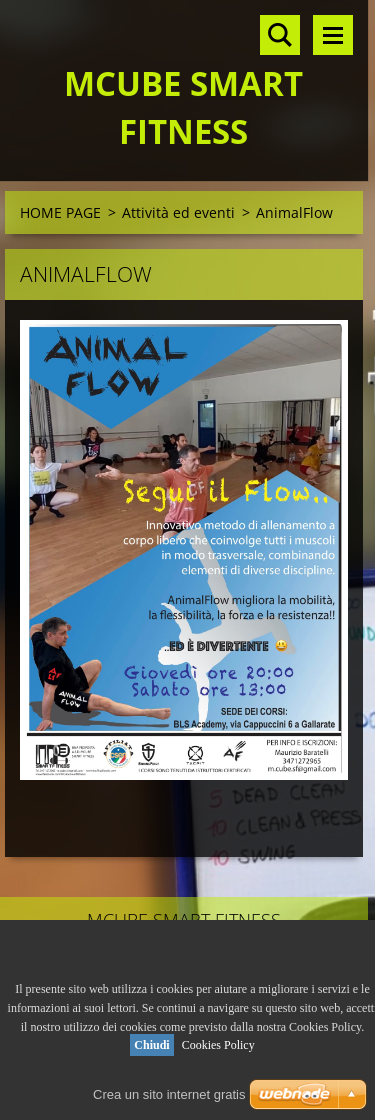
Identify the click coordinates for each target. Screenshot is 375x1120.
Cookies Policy (218, 1045)
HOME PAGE (60, 212)
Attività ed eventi (178, 212)
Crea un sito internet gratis (169, 1094)
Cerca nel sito (280, 35)
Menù (333, 35)
